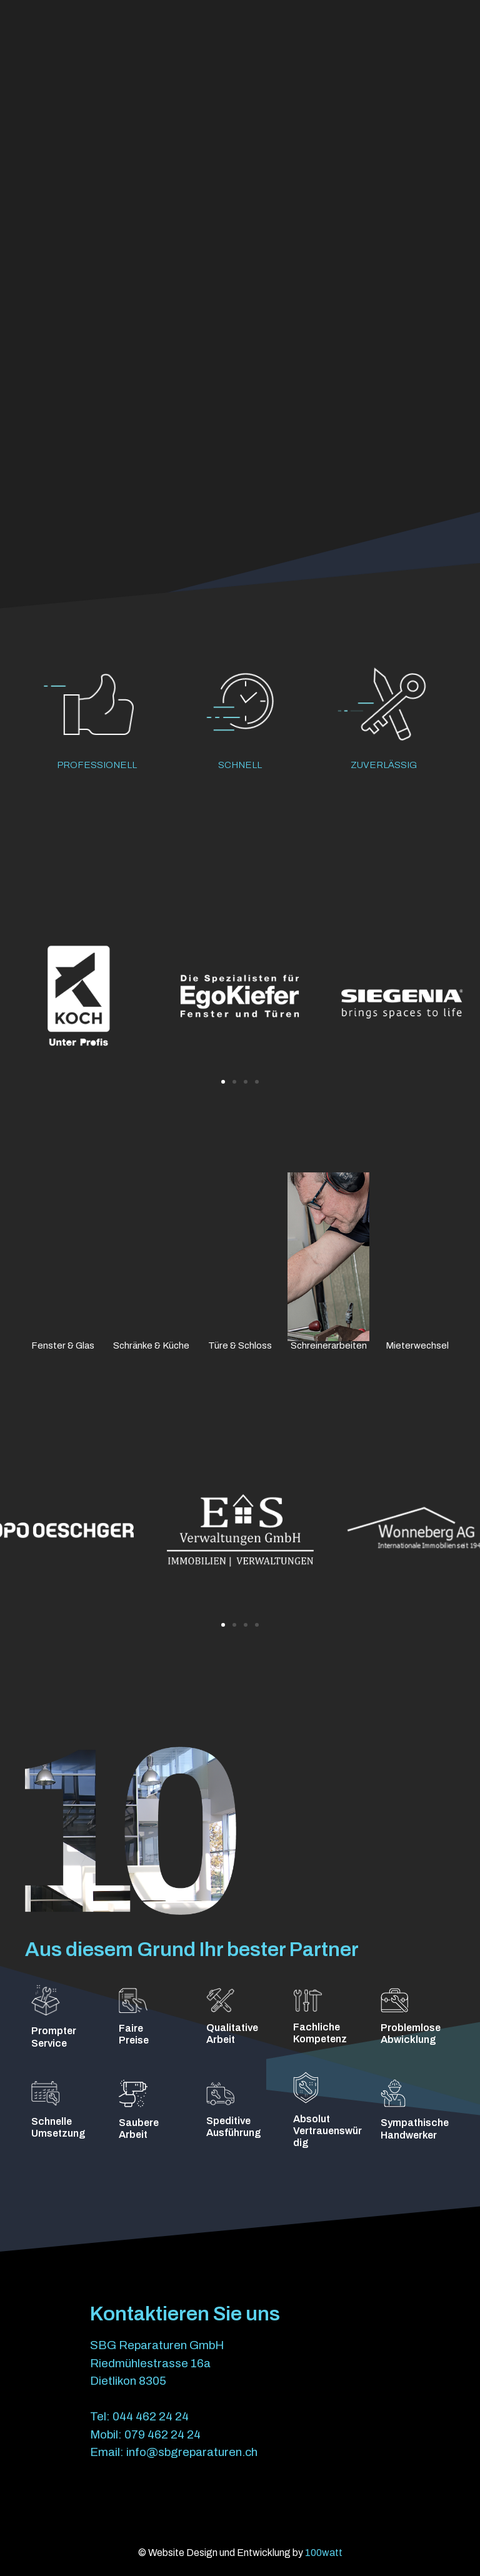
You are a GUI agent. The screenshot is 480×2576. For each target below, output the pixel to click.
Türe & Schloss (240, 1345)
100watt (323, 2552)
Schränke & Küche (151, 1345)
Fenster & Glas (62, 1345)
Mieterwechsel (417, 1345)
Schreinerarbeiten (329, 1345)
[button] (223, 1082)
